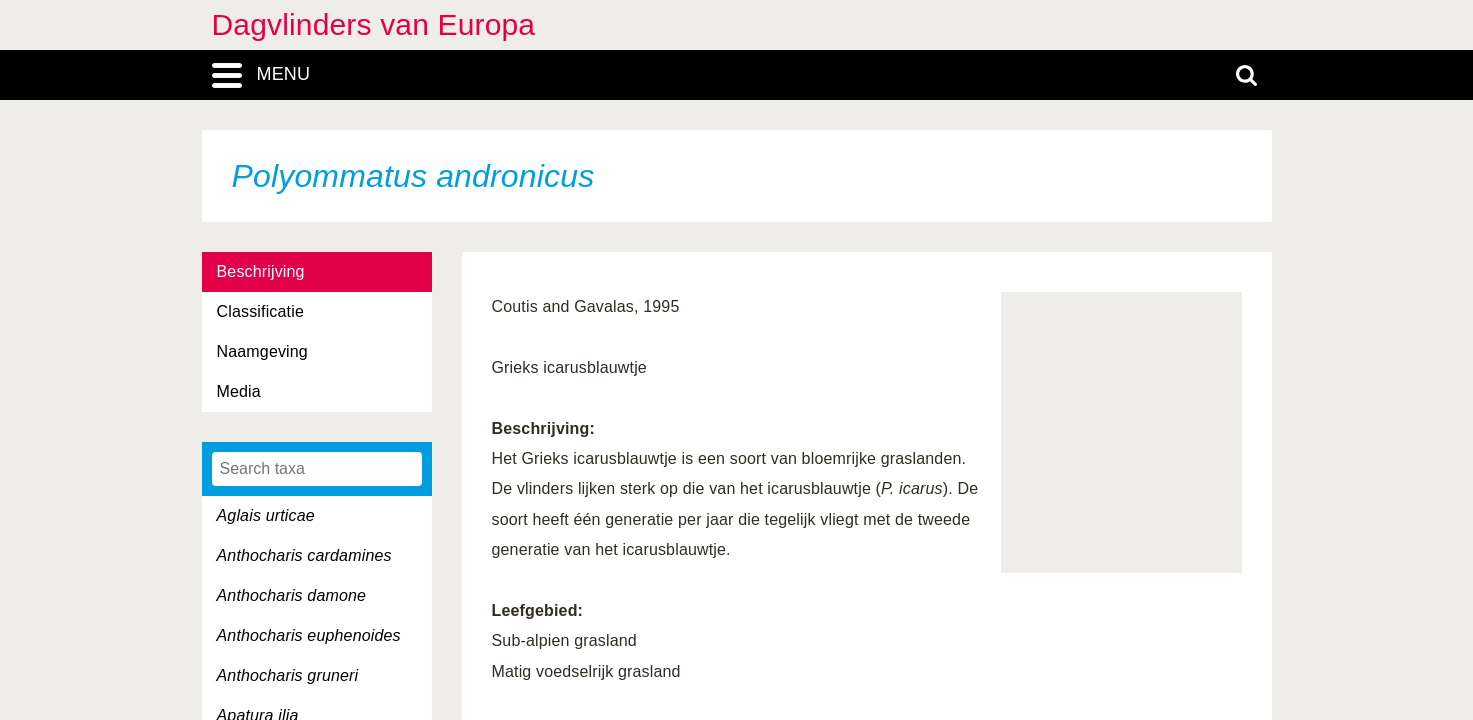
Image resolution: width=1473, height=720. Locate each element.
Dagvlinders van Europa (374, 24)
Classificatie (260, 311)
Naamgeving (262, 351)
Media (239, 391)
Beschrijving (261, 271)
